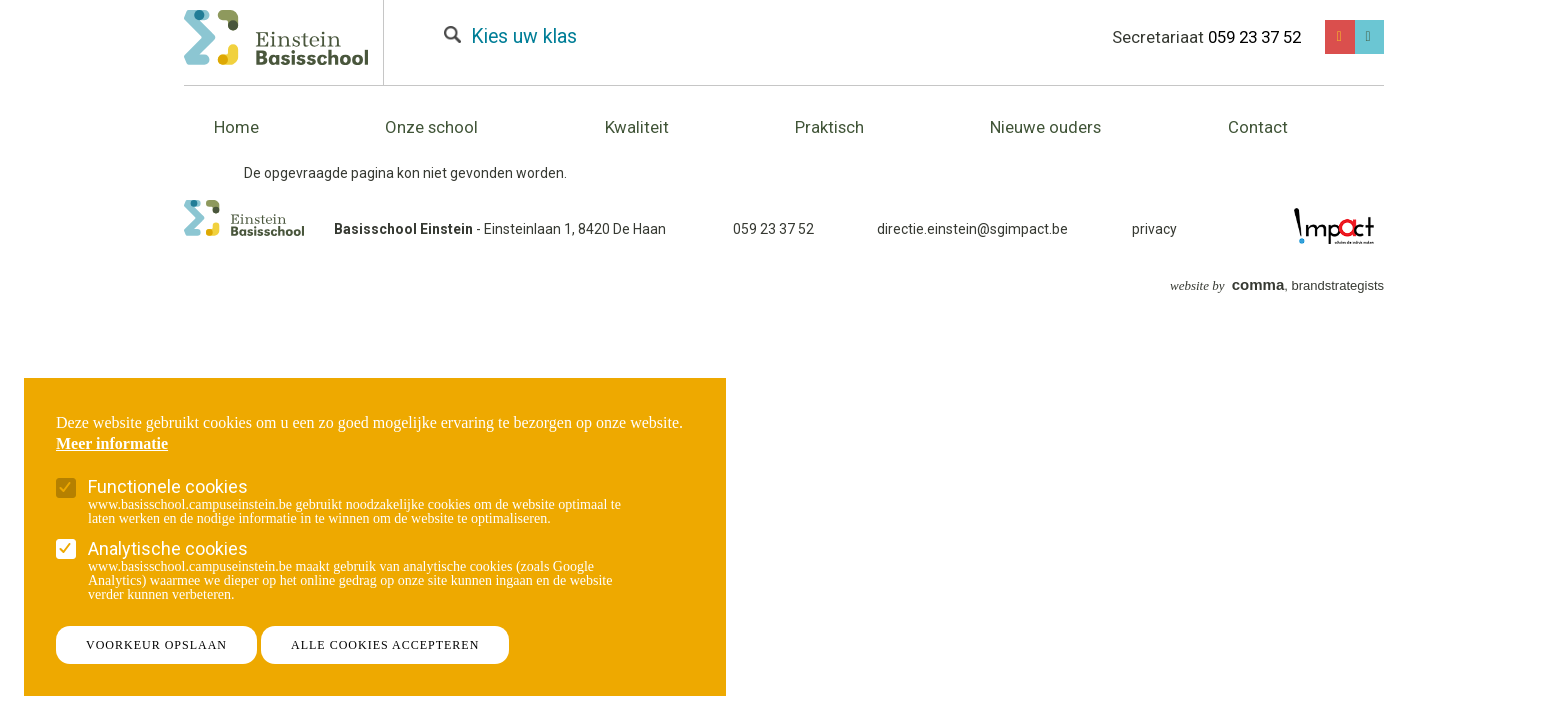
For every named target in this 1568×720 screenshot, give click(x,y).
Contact (1258, 127)
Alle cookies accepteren (385, 645)
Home (236, 127)
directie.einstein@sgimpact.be (972, 229)
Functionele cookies (168, 486)
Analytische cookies (168, 548)
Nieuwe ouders (1045, 127)
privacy (1154, 229)
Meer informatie (112, 444)
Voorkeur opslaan (156, 645)
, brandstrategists (1277, 285)
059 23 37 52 (1254, 37)
